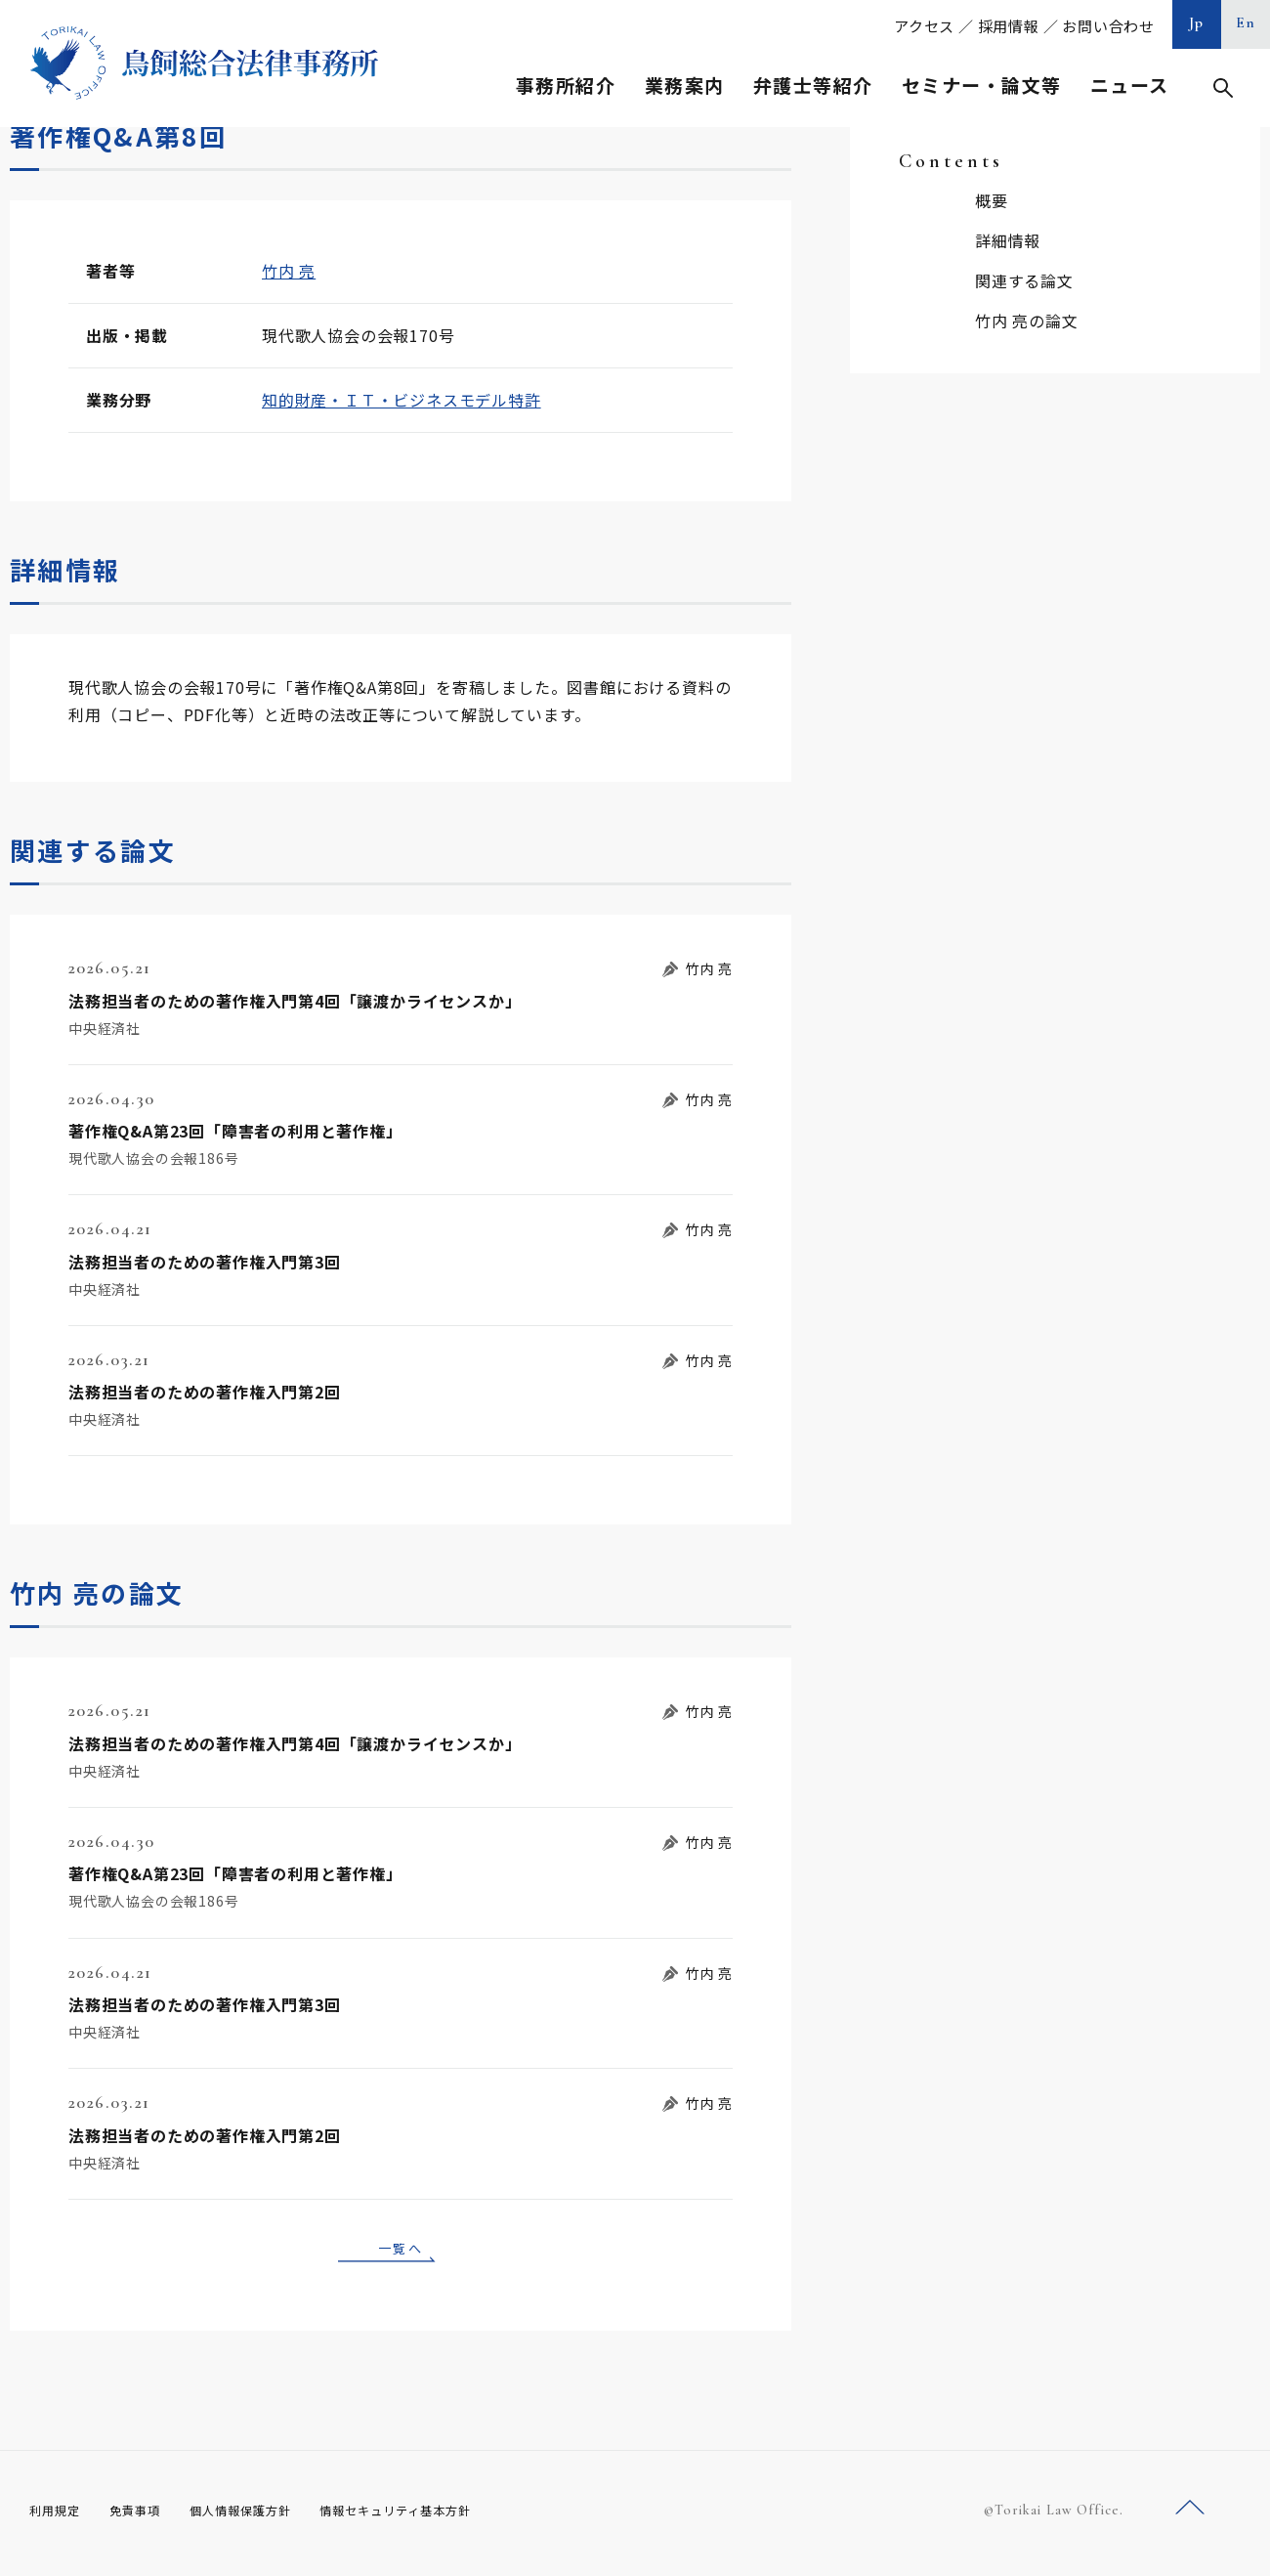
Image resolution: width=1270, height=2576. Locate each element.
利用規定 (58, 2516)
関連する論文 (1024, 280)
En (1246, 22)
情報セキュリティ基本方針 (441, 2516)
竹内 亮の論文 (1027, 320)
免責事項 (146, 2516)
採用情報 (1008, 26)
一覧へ (400, 2250)
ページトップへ (1190, 2516)
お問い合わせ (1108, 26)
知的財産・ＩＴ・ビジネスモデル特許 (401, 399)
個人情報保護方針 (265, 2516)
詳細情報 (1007, 240)
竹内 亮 (289, 270)
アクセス (924, 26)
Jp (1197, 22)
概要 (991, 200)
